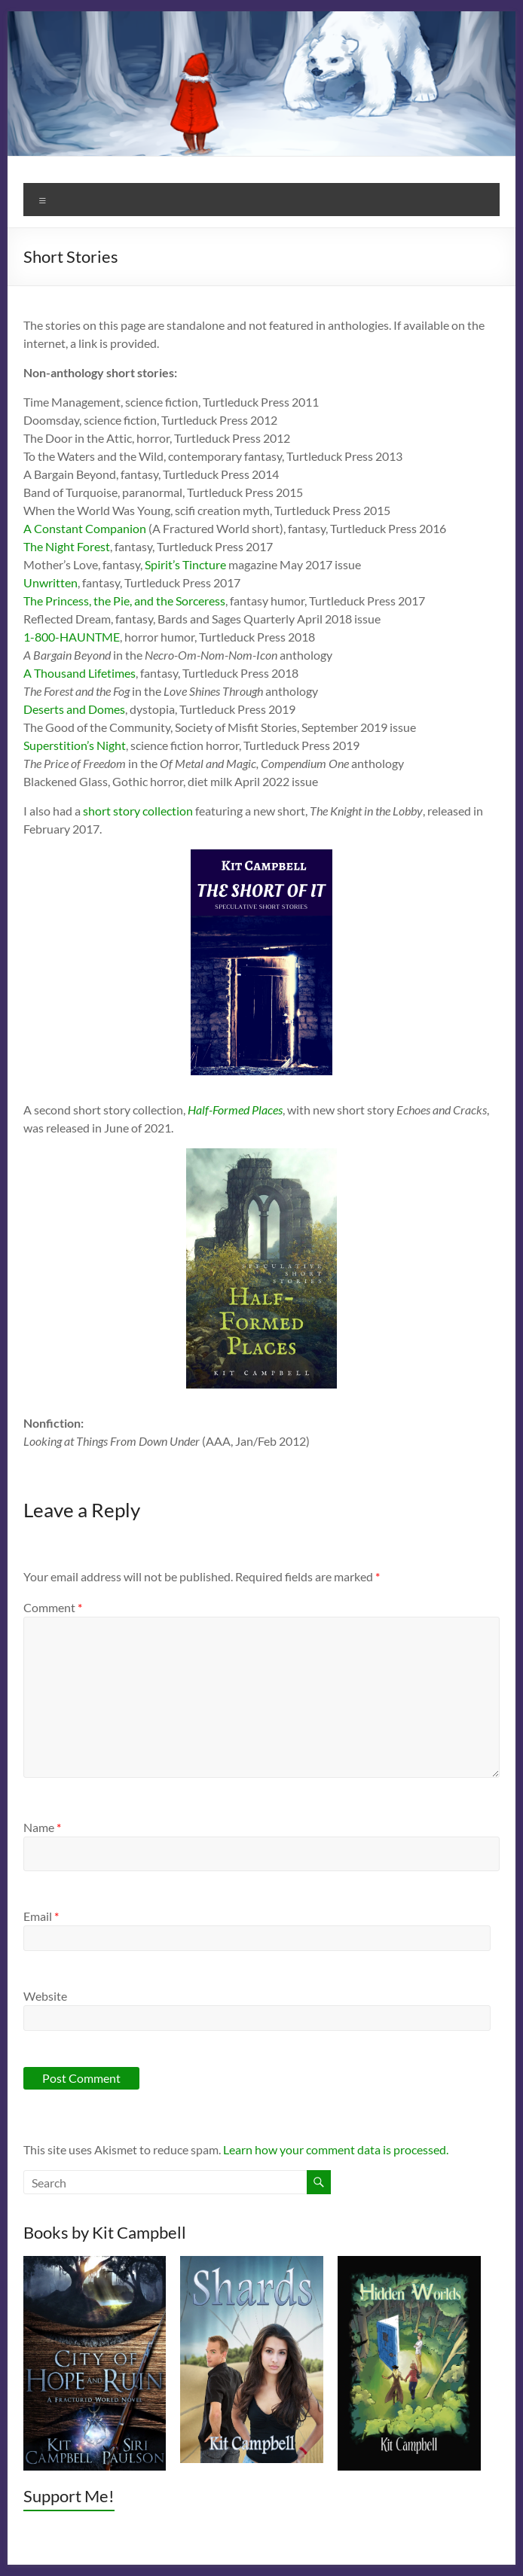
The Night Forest (66, 546)
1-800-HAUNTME (71, 637)
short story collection (138, 810)
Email (41, 1916)
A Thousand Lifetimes (79, 673)
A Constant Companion (84, 528)
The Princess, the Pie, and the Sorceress (124, 600)
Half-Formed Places (235, 1109)
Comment (52, 1607)
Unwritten (50, 582)
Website (45, 1996)
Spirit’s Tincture (185, 564)
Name (42, 1827)
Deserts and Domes (74, 709)
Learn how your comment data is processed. (335, 2149)
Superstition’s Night (74, 745)
